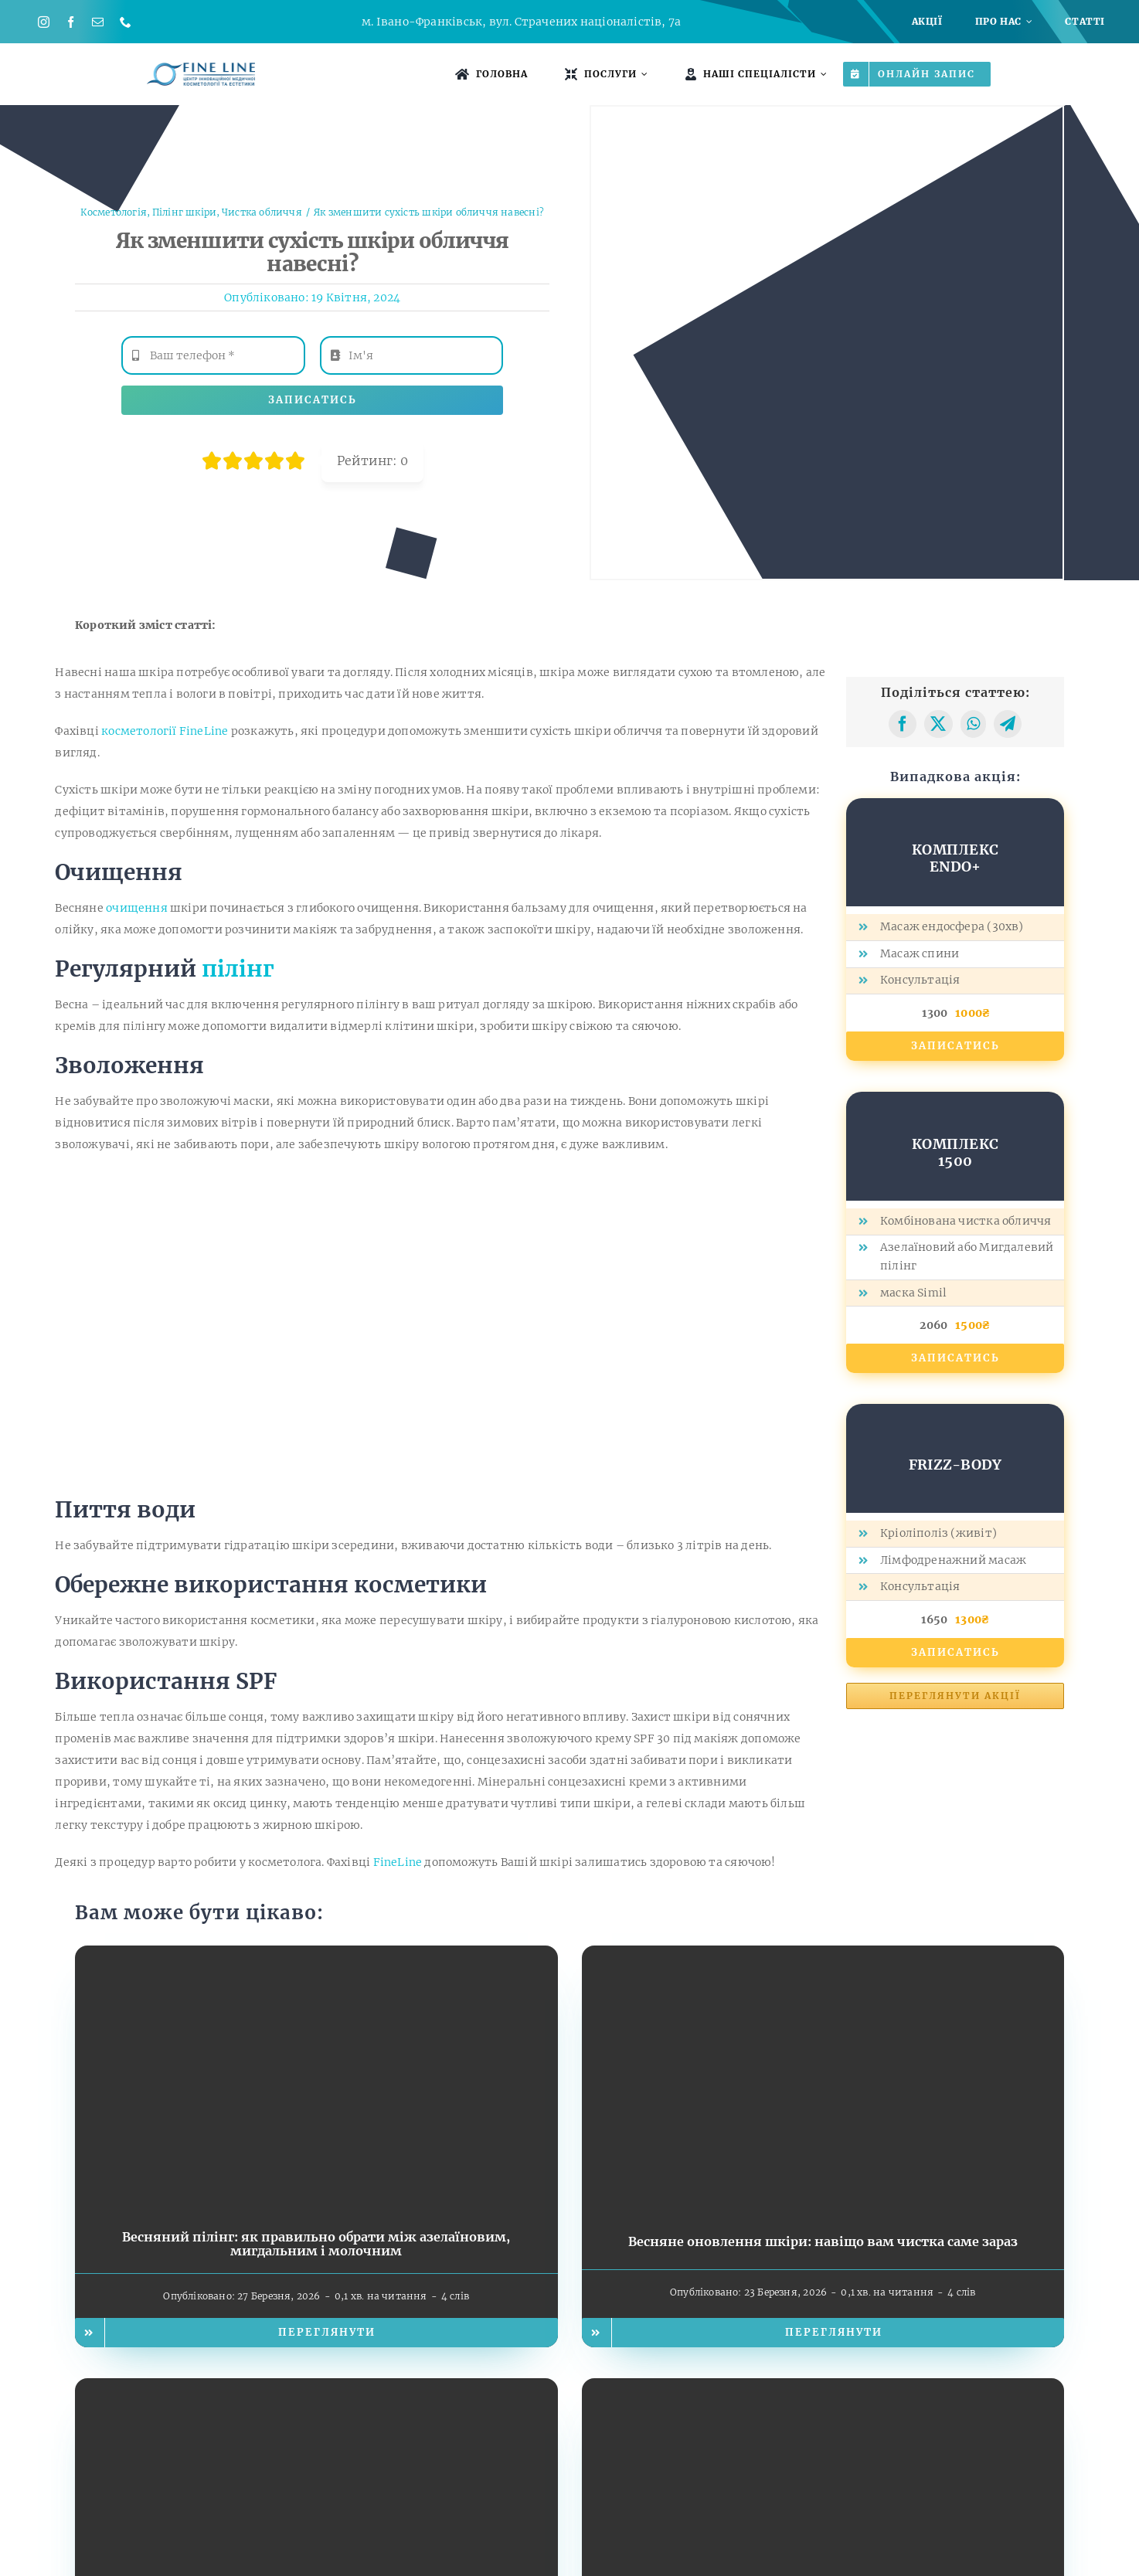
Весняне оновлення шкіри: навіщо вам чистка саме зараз (823, 2241)
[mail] (98, 22)
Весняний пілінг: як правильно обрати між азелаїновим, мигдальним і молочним (316, 2243)
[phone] (125, 22)
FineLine (398, 1862)
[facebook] (70, 22)
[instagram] (43, 22)
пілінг (238, 969)
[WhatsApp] (973, 724)
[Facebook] (902, 724)
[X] (938, 724)
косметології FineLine (164, 731)
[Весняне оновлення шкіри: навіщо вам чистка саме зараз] (823, 1956)
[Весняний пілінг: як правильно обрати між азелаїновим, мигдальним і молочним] (316, 1956)
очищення (137, 908)
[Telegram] (1007, 724)
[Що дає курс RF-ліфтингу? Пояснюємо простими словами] (316, 2389)
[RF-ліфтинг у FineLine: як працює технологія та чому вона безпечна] (823, 2389)
